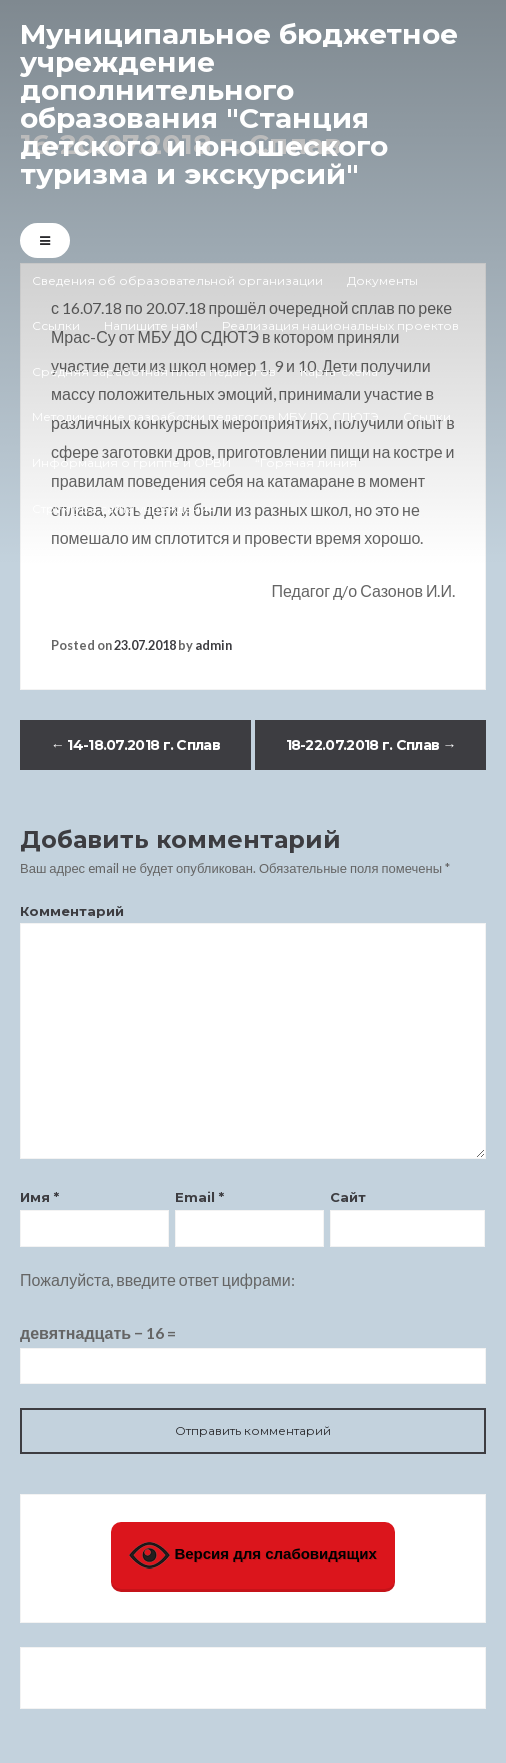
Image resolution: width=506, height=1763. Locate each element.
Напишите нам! (151, 325)
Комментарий (72, 911)
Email (199, 1197)
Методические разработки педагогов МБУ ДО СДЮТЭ (205, 416)
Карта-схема (339, 371)
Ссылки (56, 325)
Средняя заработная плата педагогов (154, 371)
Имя (39, 1197)
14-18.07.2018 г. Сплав (135, 745)
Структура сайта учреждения (124, 508)
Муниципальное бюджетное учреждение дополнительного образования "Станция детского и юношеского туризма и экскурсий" (239, 104)
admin (213, 645)
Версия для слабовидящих (253, 1555)
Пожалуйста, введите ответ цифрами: (157, 1279)
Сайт (348, 1197)
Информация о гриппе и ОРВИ (131, 462)
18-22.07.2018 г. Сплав (371, 745)
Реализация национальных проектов (340, 325)
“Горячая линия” (308, 462)
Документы (382, 280)
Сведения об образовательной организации (177, 280)
